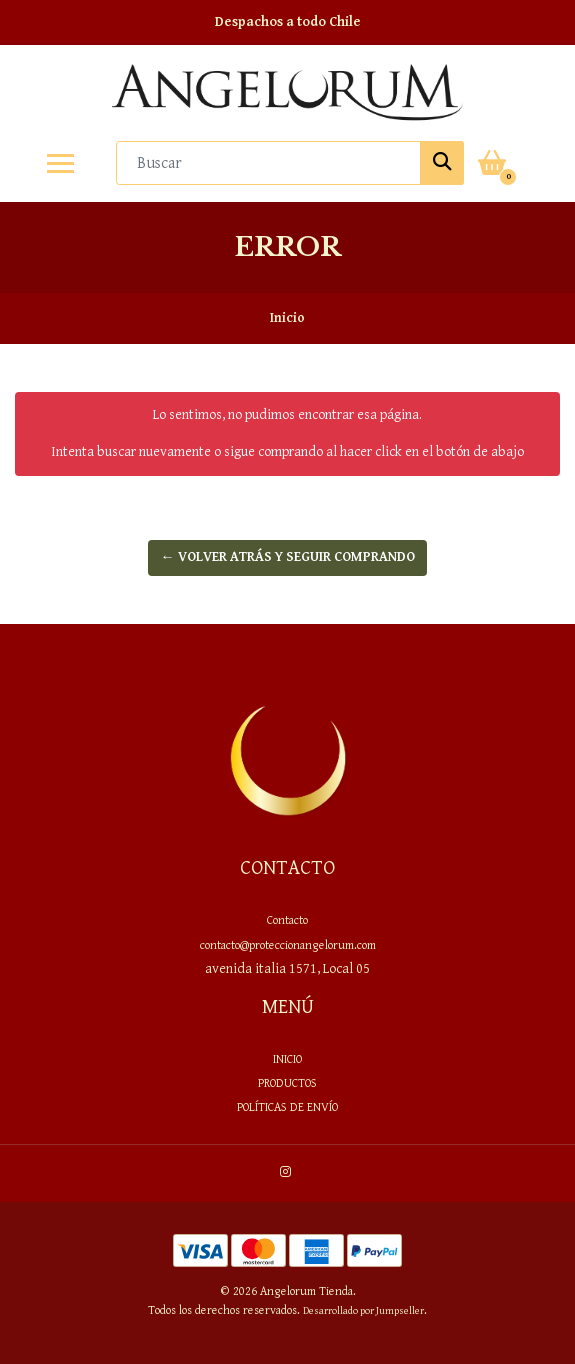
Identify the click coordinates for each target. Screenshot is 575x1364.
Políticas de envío (287, 1107)
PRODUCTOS (287, 1083)
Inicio (287, 1059)
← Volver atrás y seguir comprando (288, 557)
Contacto (287, 920)
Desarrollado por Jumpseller (363, 1311)
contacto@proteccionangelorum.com (288, 945)
